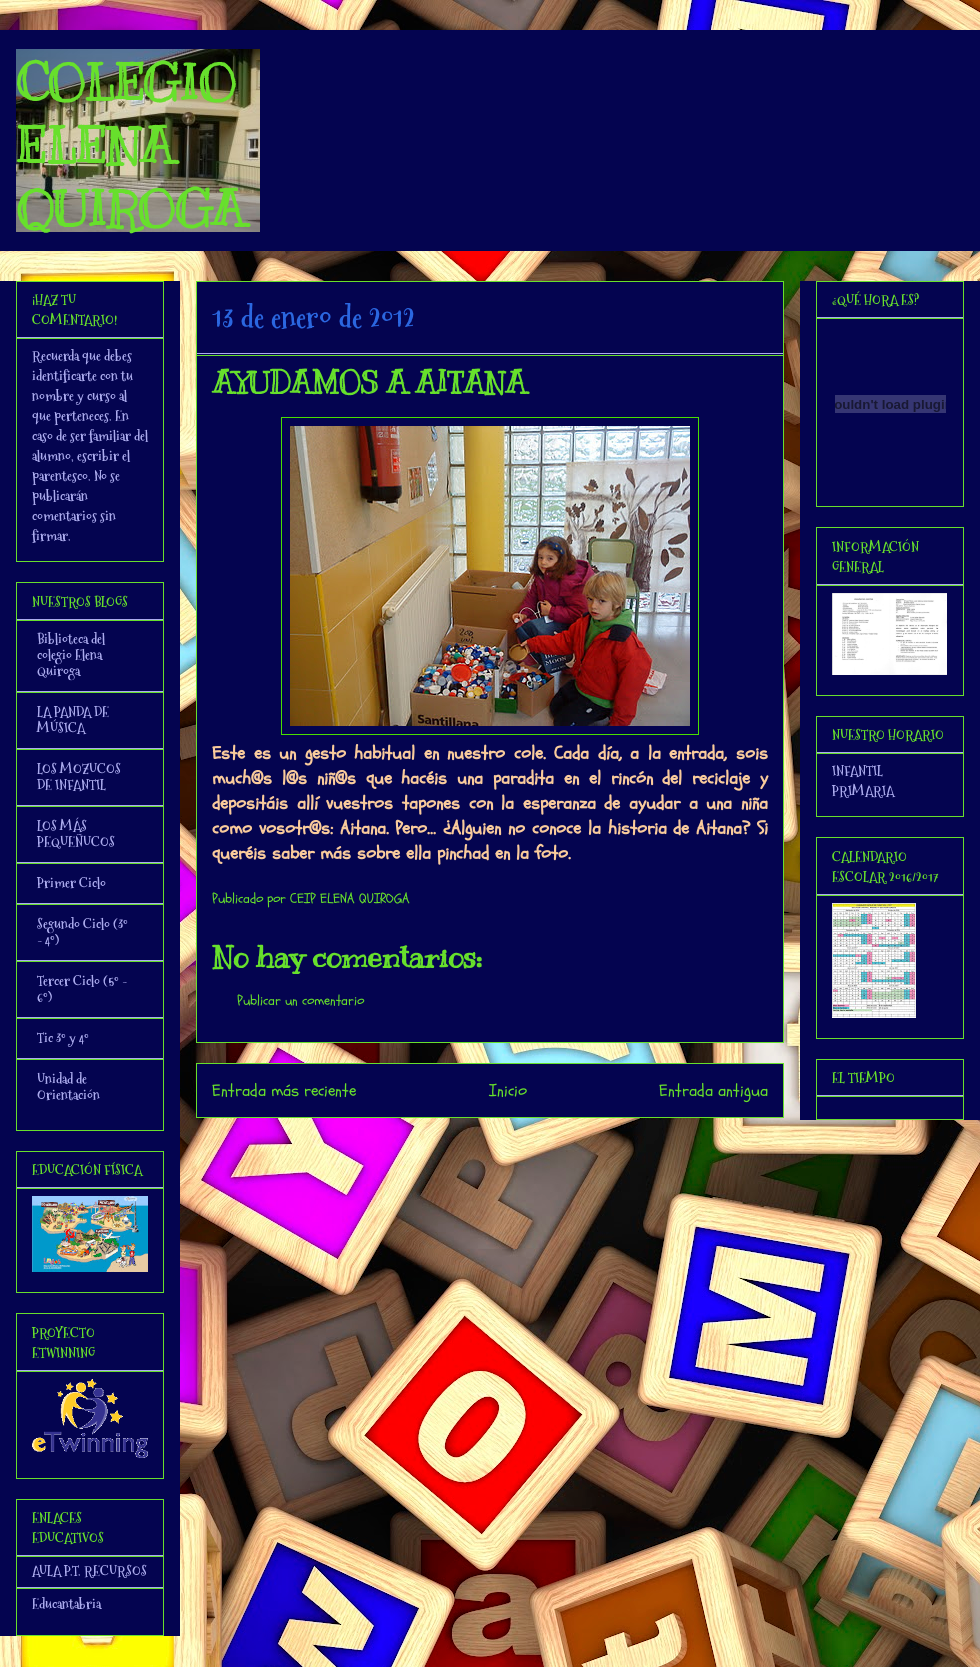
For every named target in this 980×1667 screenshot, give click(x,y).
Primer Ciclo (71, 883)
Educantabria (66, 1604)
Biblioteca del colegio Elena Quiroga (71, 655)
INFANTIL (857, 771)
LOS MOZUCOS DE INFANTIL (79, 777)
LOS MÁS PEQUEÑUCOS (76, 834)
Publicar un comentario (300, 1000)
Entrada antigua (713, 1090)
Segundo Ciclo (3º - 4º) (82, 932)
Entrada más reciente (284, 1090)
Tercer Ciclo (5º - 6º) (82, 989)
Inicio (508, 1090)
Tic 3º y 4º (63, 1038)
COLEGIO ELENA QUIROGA (130, 146)
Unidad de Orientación (68, 1087)
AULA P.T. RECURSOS (89, 1571)
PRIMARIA (863, 791)
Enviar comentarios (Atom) (530, 1144)
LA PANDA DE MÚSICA (73, 720)
